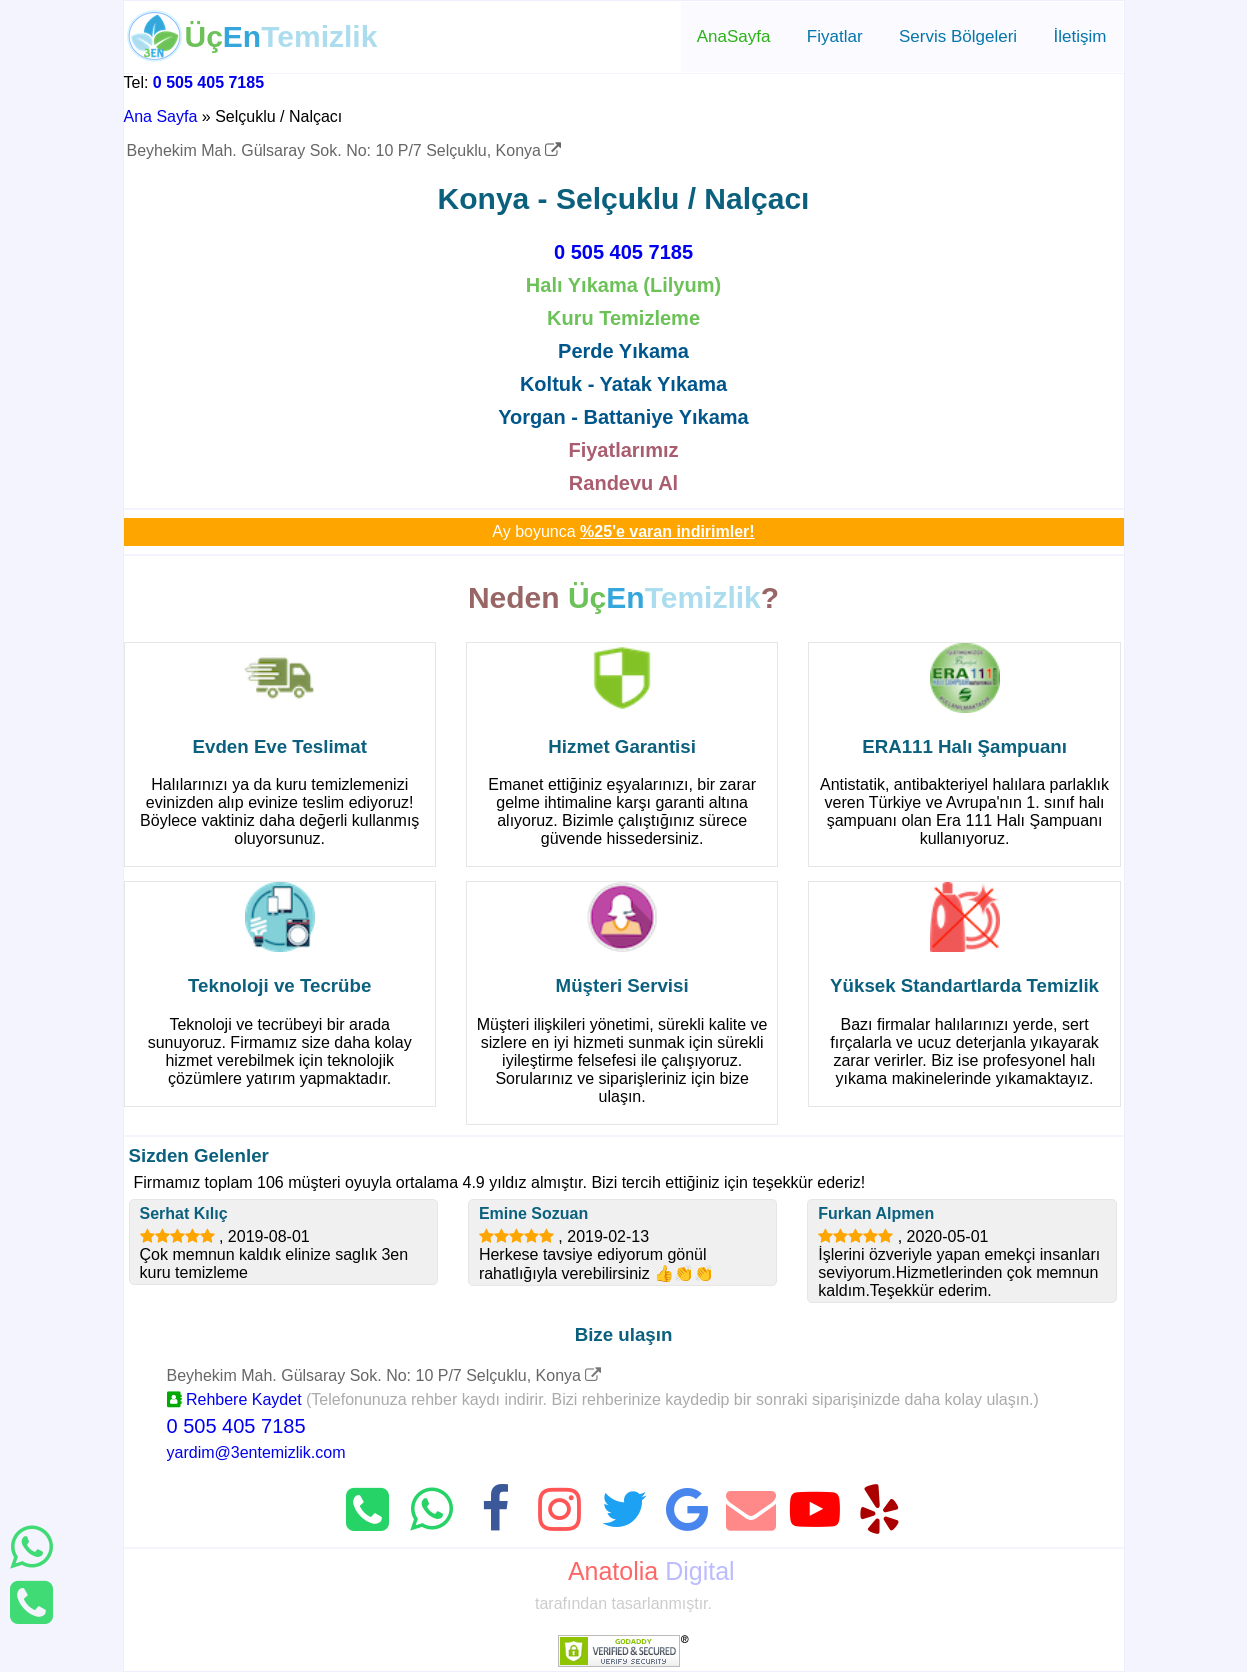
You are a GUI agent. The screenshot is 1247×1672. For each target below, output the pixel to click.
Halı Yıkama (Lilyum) (623, 285)
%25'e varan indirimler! (667, 531)
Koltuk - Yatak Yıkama (623, 384)
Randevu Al (623, 483)
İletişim (1080, 36)
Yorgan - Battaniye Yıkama (623, 417)
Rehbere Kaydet (234, 1399)
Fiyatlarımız (623, 450)
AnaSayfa (734, 36)
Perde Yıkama (623, 351)
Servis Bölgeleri (958, 36)
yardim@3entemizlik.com (256, 1452)
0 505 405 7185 (208, 82)
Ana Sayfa (161, 116)
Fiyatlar (835, 36)
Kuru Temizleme (623, 318)
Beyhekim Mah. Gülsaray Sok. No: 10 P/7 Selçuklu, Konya (344, 150)
